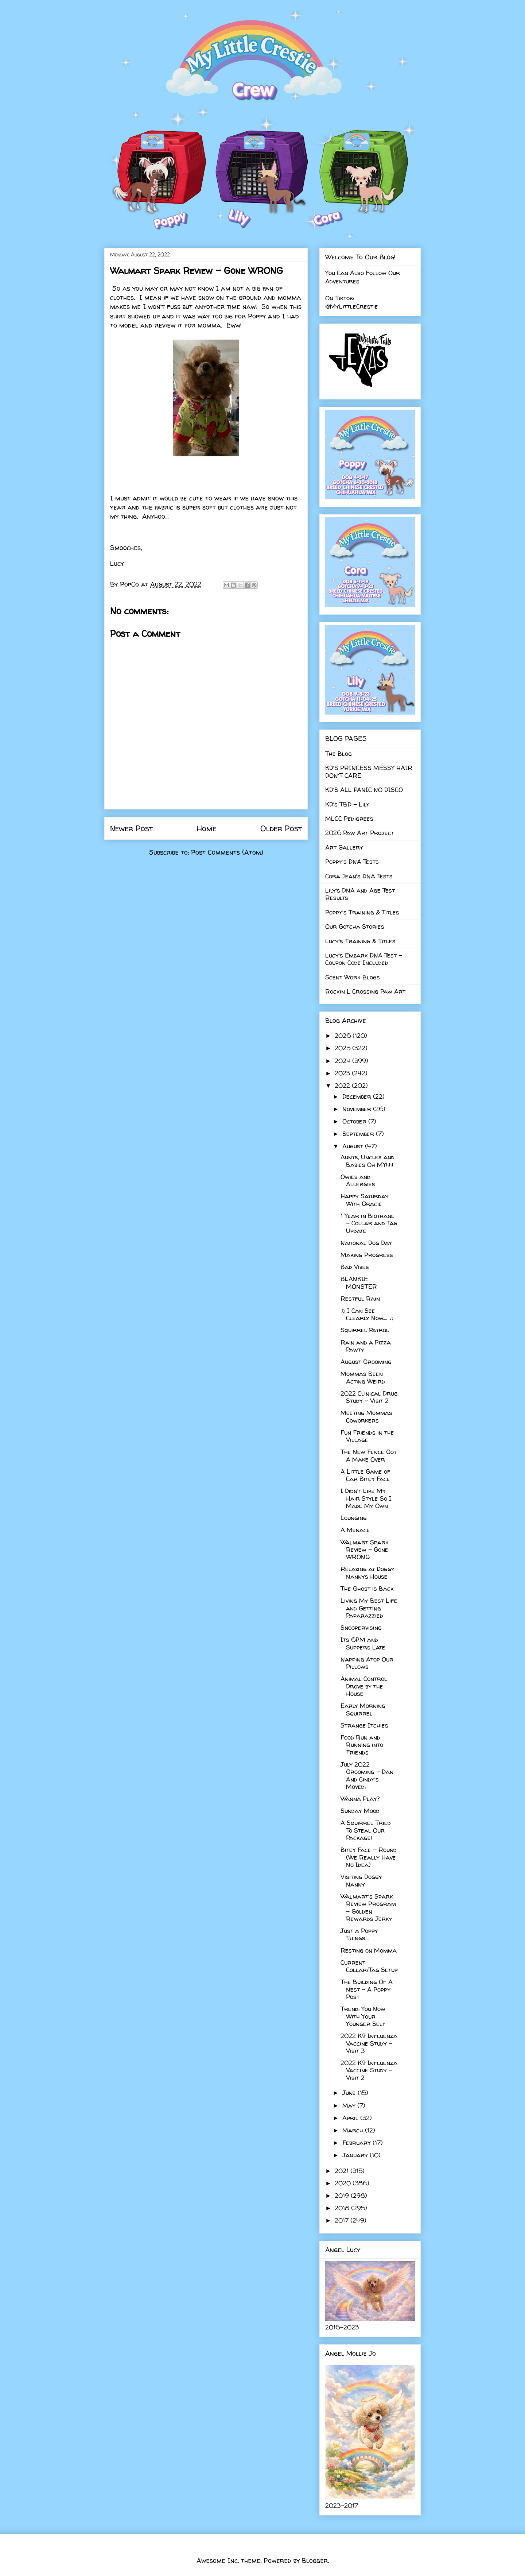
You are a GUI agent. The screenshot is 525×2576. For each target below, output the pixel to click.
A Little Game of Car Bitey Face (365, 1475)
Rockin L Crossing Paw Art (365, 991)
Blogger (315, 2560)
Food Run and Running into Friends (362, 1744)
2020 (344, 2183)
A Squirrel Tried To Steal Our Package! (366, 1830)
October (355, 1121)
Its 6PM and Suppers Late (363, 1643)
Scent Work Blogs (352, 977)
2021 (342, 2170)
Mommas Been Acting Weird (363, 1377)
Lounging (354, 1517)
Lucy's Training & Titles (360, 941)
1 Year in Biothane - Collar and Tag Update (369, 1223)
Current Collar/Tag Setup (369, 1966)
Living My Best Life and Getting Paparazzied (369, 1608)
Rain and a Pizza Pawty (366, 1346)
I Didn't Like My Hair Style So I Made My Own (366, 1498)
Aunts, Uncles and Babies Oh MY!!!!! (367, 1160)
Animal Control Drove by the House (364, 1686)
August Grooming (366, 1361)
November (357, 1109)
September (359, 1133)
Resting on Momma (369, 1950)
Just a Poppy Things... (359, 1934)
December (357, 1096)
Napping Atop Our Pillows (367, 1663)
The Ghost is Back (367, 1588)
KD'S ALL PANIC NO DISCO (364, 789)
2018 (343, 2208)
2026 (344, 1035)
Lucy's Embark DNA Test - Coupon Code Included (363, 959)
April (351, 2117)
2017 (342, 2220)
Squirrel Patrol (365, 1330)
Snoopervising (361, 1627)
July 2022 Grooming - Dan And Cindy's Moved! (367, 1775)
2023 (343, 1073)
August (353, 1146)
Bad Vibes (355, 1266)
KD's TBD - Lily (347, 804)
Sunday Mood (360, 1810)
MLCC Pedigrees (349, 818)
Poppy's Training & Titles (362, 912)
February (357, 2142)
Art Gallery (344, 847)
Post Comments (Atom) (227, 852)
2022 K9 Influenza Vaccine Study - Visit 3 (369, 2043)
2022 (343, 1085)
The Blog (338, 753)
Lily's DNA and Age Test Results (360, 894)
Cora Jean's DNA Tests (359, 876)
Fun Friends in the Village (367, 1436)
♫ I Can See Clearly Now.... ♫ (367, 1314)
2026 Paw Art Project (359, 832)
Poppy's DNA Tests (352, 861)
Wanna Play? (360, 1798)
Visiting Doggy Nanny (361, 1880)
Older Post (281, 828)
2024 (343, 1060)
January (356, 2155)
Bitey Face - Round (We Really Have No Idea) (369, 1857)
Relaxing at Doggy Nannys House (367, 1572)
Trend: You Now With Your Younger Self (363, 2016)
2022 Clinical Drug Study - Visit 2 (369, 1397)
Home (206, 828)
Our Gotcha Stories (354, 926)
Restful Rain (360, 1298)
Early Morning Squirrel (363, 1709)
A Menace (355, 1529)
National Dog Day (366, 1242)
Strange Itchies (364, 1725)
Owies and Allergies (358, 1180)
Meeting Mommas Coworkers (366, 1416)
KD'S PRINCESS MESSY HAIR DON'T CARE (368, 771)
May (349, 2105)
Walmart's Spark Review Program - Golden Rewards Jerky (368, 1907)
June (350, 2092)
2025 (343, 1048)
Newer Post (131, 828)
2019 (343, 2195)
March (353, 2130)
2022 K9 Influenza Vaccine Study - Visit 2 (369, 2070)
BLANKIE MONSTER (359, 1282)
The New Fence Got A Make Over (369, 1455)
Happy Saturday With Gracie (365, 1199)
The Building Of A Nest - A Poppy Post (367, 1989)
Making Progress (367, 1254)
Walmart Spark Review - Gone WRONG (365, 1549)
